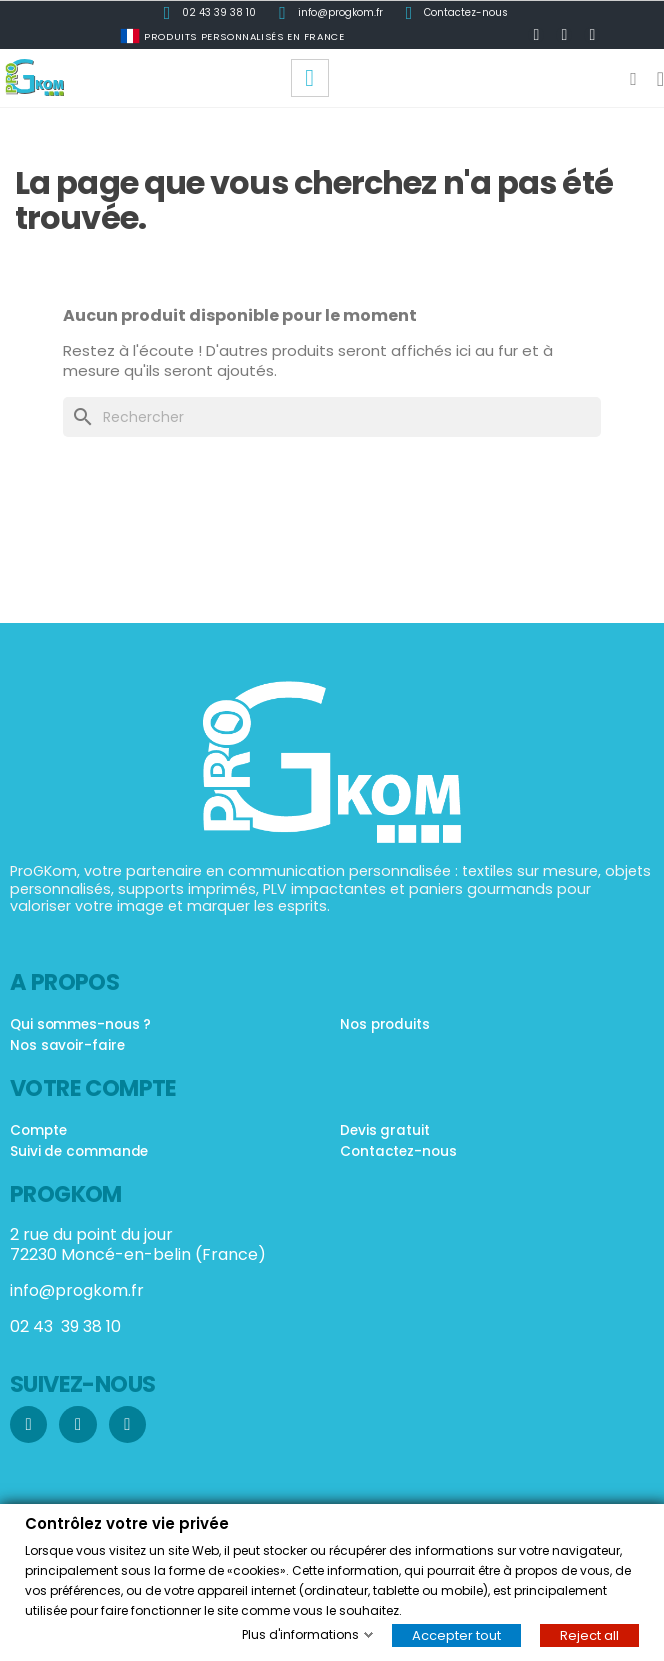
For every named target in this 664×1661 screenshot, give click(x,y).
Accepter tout (456, 1634)
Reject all (589, 1634)
